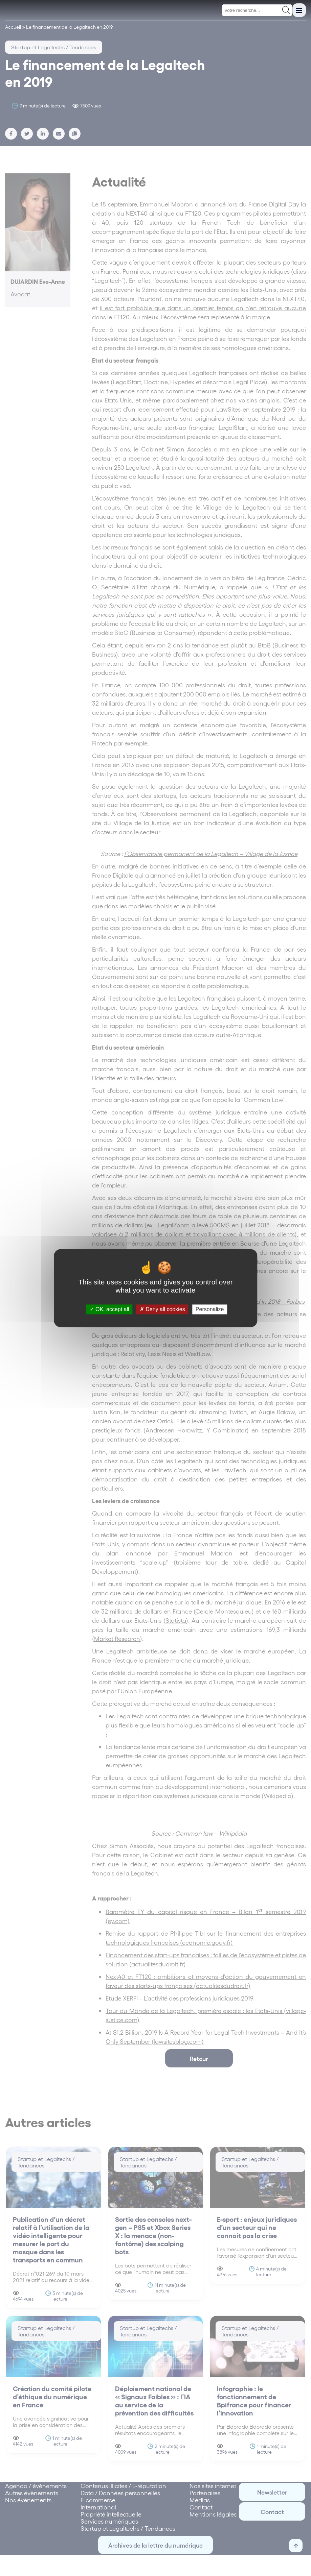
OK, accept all (109, 1309)
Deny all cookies (162, 1309)
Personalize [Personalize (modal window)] (210, 1309)
